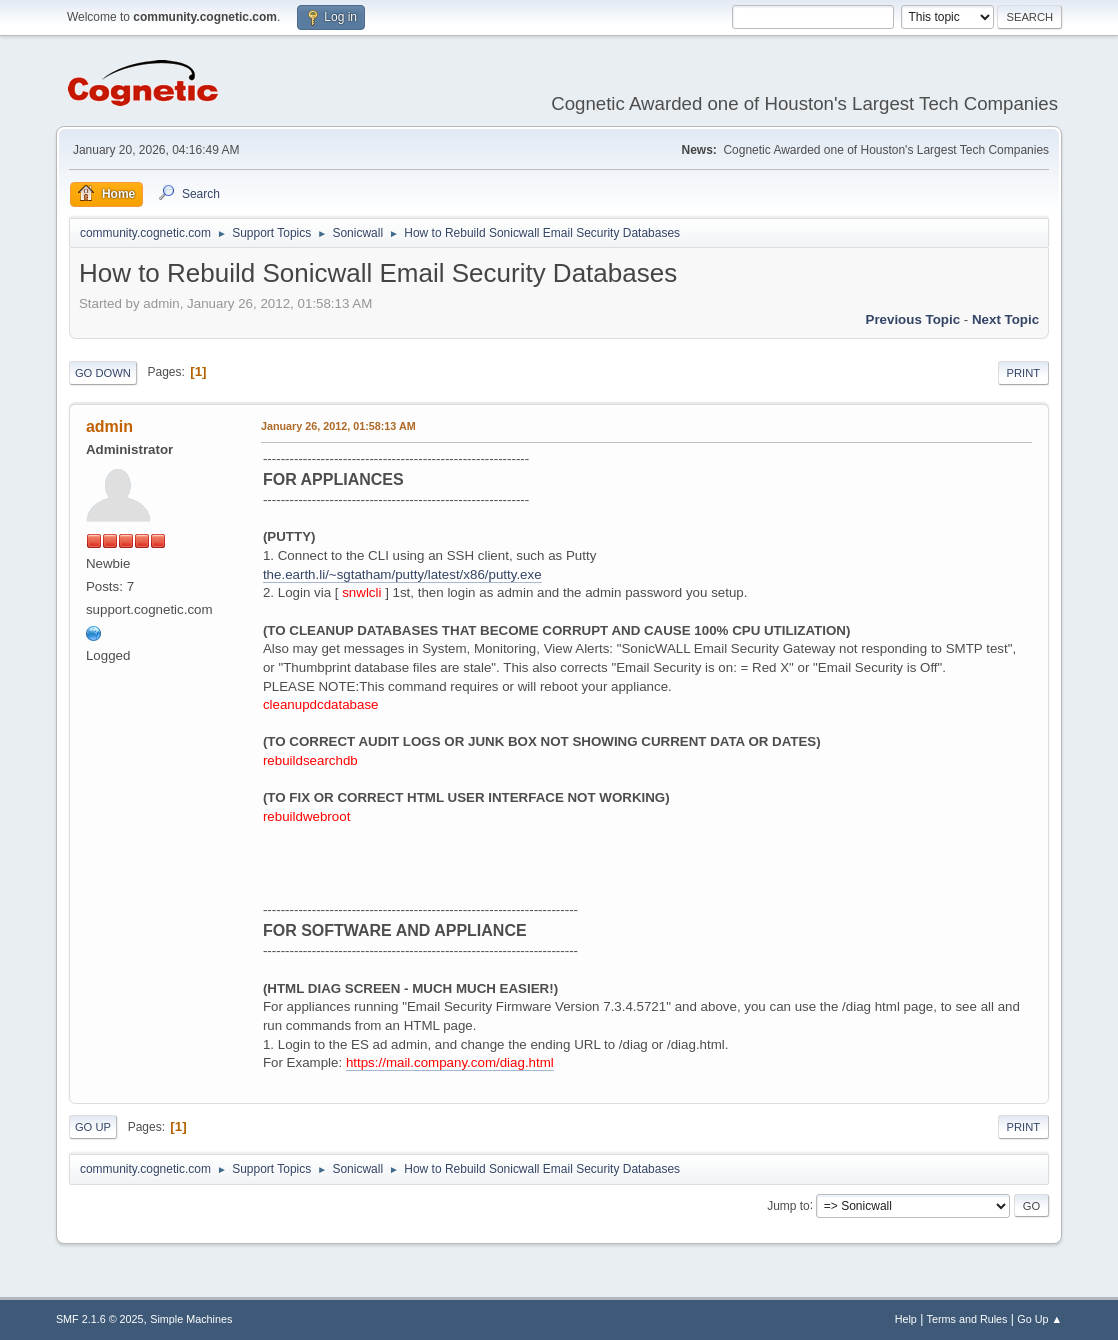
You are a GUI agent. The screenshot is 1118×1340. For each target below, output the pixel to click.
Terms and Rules (967, 1319)
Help (906, 1319)
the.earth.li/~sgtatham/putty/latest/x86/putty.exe (402, 574)
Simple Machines (191, 1319)
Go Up (93, 1127)
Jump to (788, 1205)
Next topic (1005, 319)
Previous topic (913, 319)
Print (1024, 373)
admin (109, 426)
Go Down (103, 373)
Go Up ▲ (1039, 1319)
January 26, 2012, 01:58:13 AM (338, 426)
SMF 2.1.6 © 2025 (100, 1319)
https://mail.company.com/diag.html (450, 1062)
